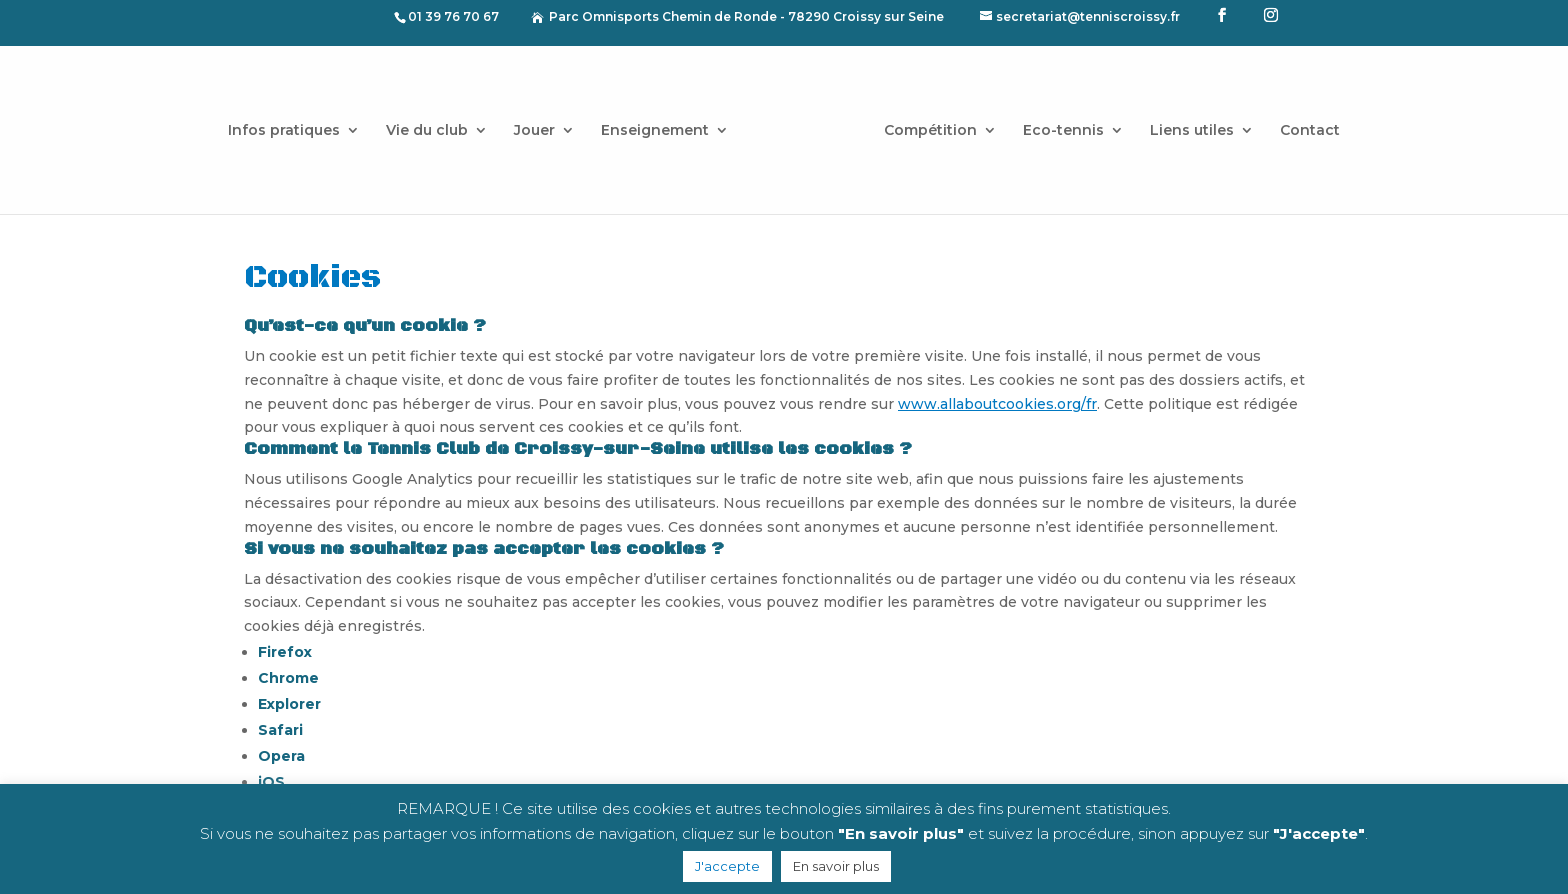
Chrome (288, 678)
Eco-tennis (1056, 124)
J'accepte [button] (727, 866)
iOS (271, 782)
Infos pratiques (291, 124)
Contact (1303, 124)
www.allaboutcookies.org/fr (997, 404)
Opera (281, 756)
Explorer (289, 704)
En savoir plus (836, 866)
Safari (280, 730)
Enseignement (662, 124)
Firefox (285, 652)
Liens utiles (1185, 124)
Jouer (541, 124)
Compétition (923, 124)
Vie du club (434, 124)
